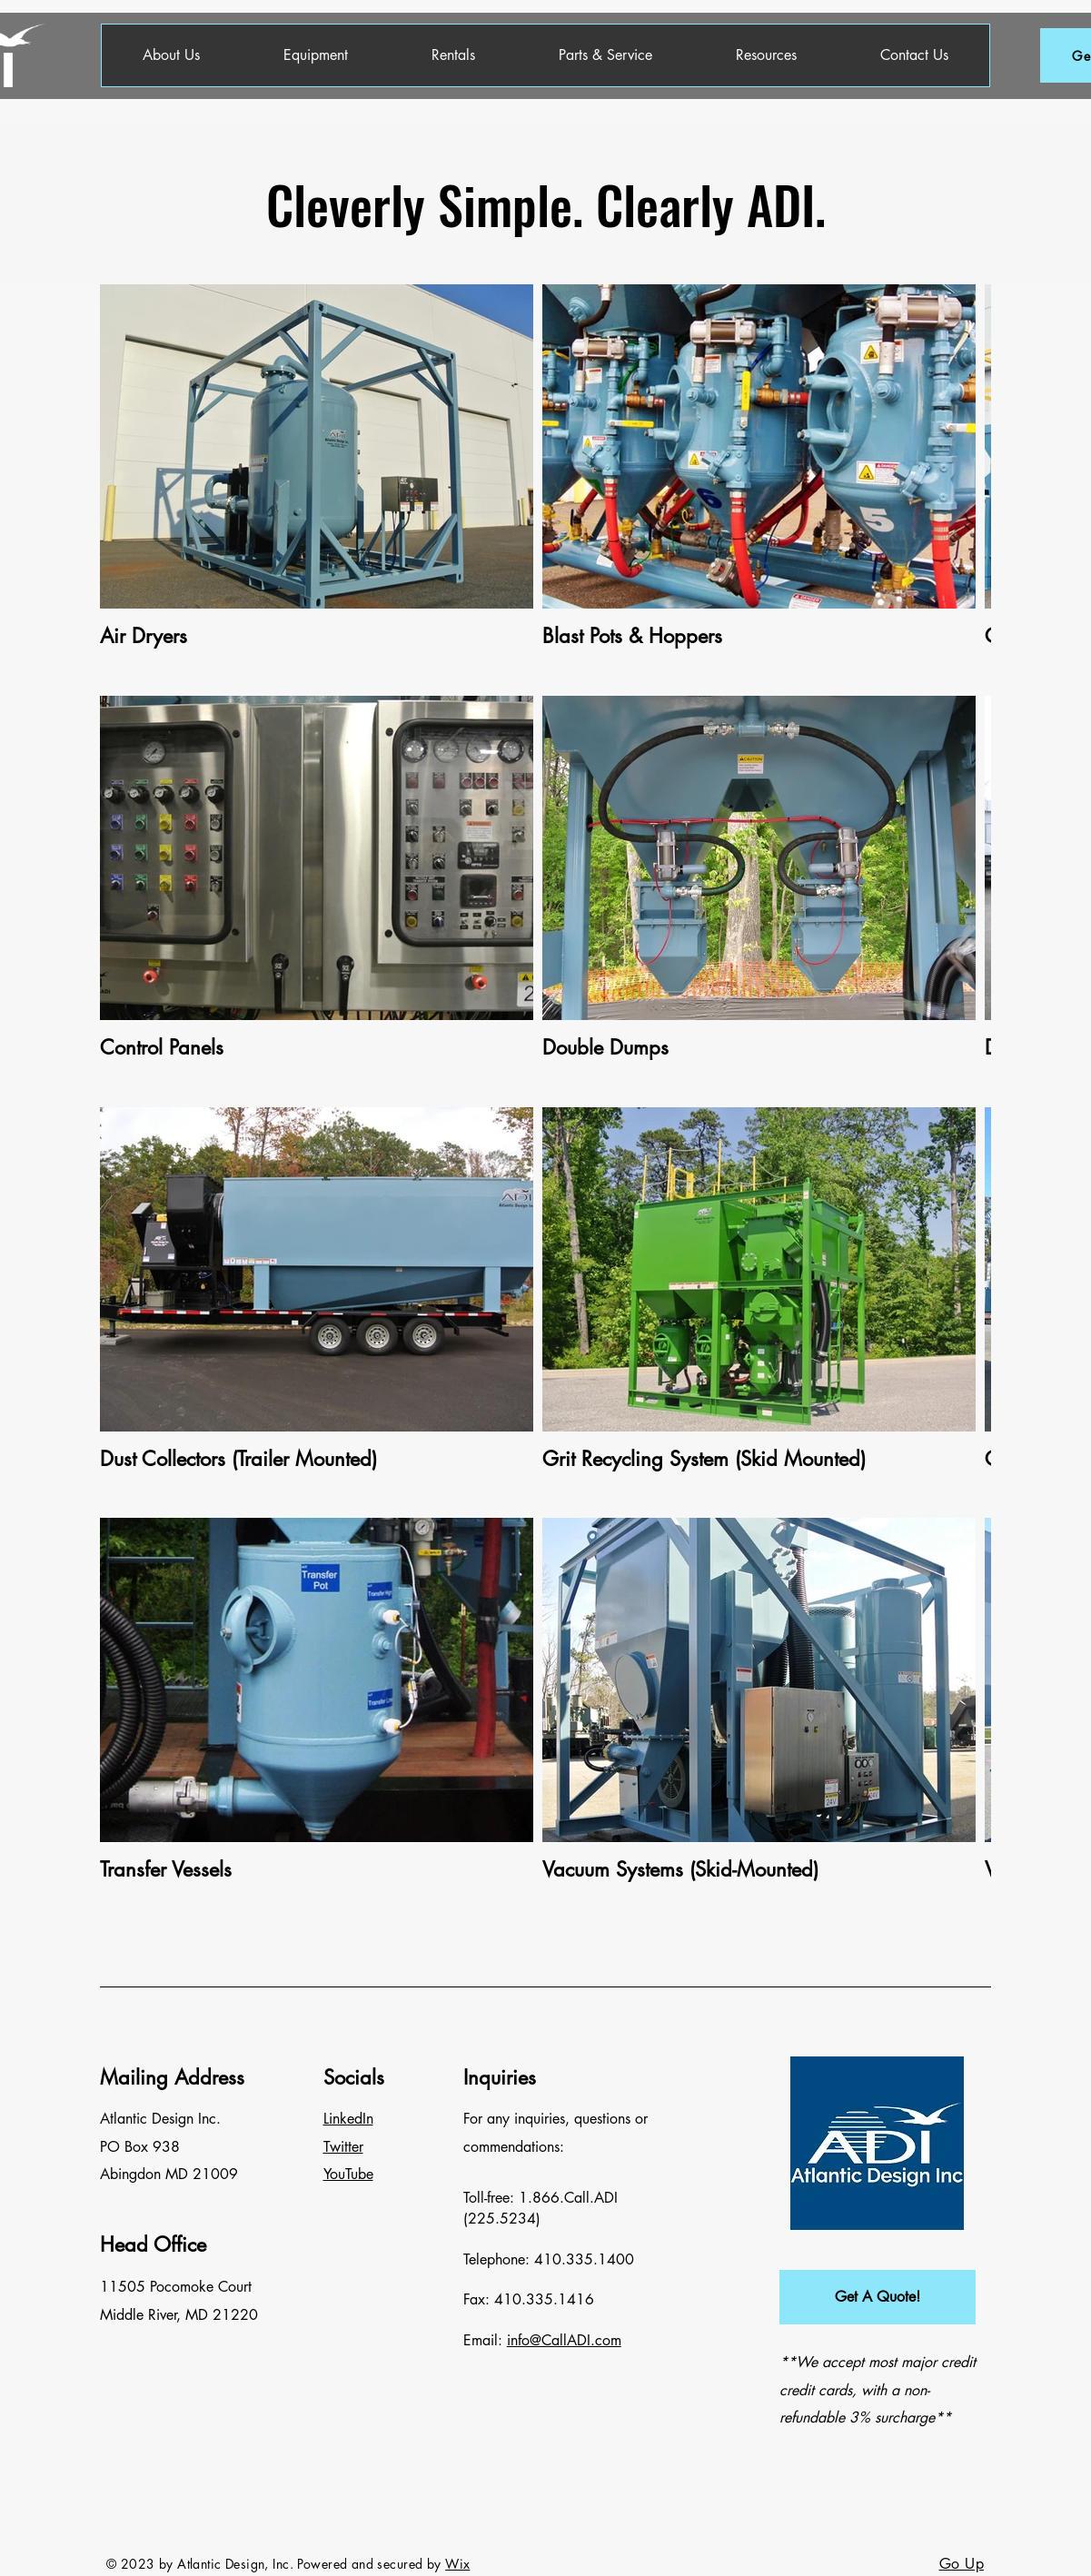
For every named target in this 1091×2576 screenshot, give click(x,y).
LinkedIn (348, 2118)
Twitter (343, 2146)
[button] (877, 2297)
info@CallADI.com (564, 2340)
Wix (457, 2563)
